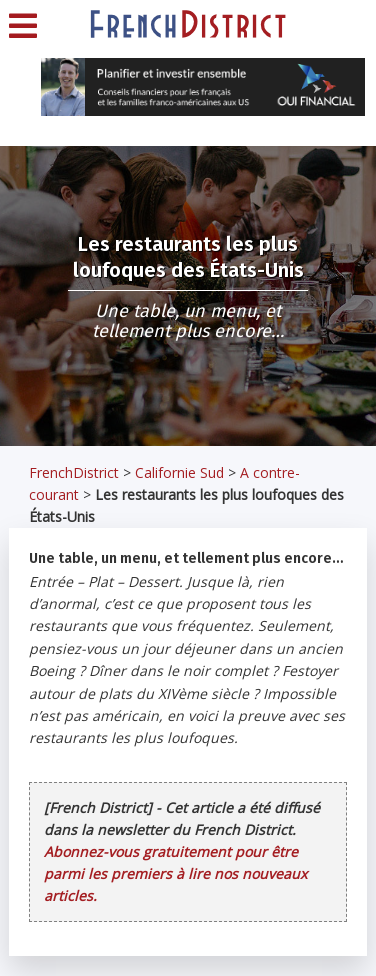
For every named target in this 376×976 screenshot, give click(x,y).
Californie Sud (179, 472)
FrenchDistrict (74, 472)
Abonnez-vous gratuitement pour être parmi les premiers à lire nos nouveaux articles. (175, 873)
